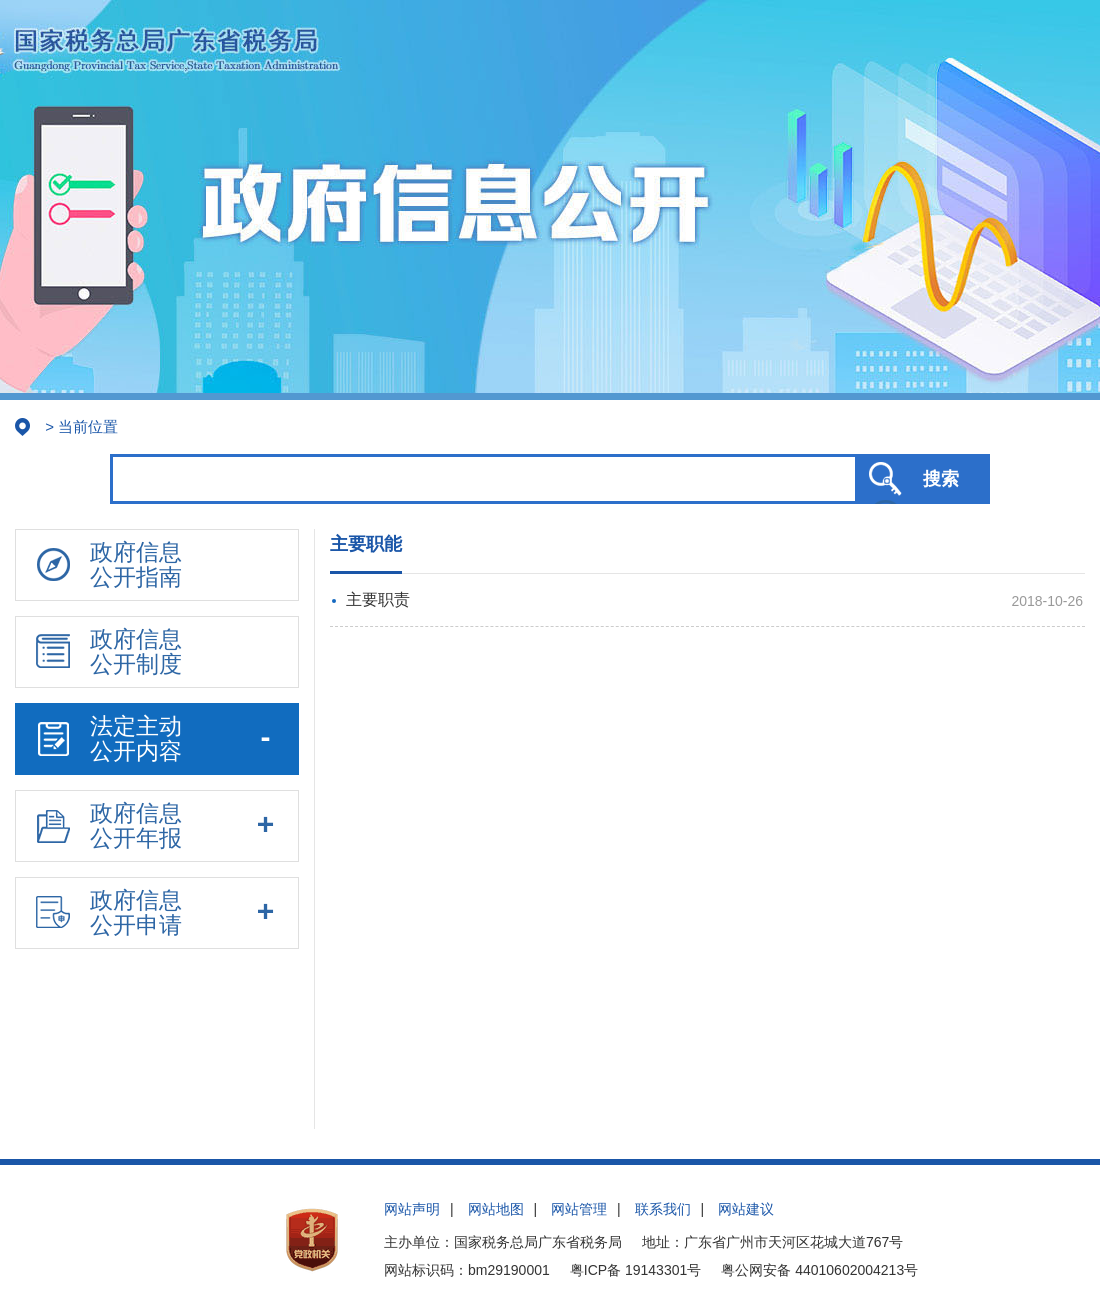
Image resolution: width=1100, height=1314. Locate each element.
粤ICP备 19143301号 (636, 1270)
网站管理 (579, 1209)
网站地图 (496, 1209)
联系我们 (663, 1209)
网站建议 (746, 1209)
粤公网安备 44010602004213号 (819, 1270)
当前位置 (88, 426)
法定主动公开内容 (109, 738)
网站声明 (412, 1209)
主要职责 (378, 599)
